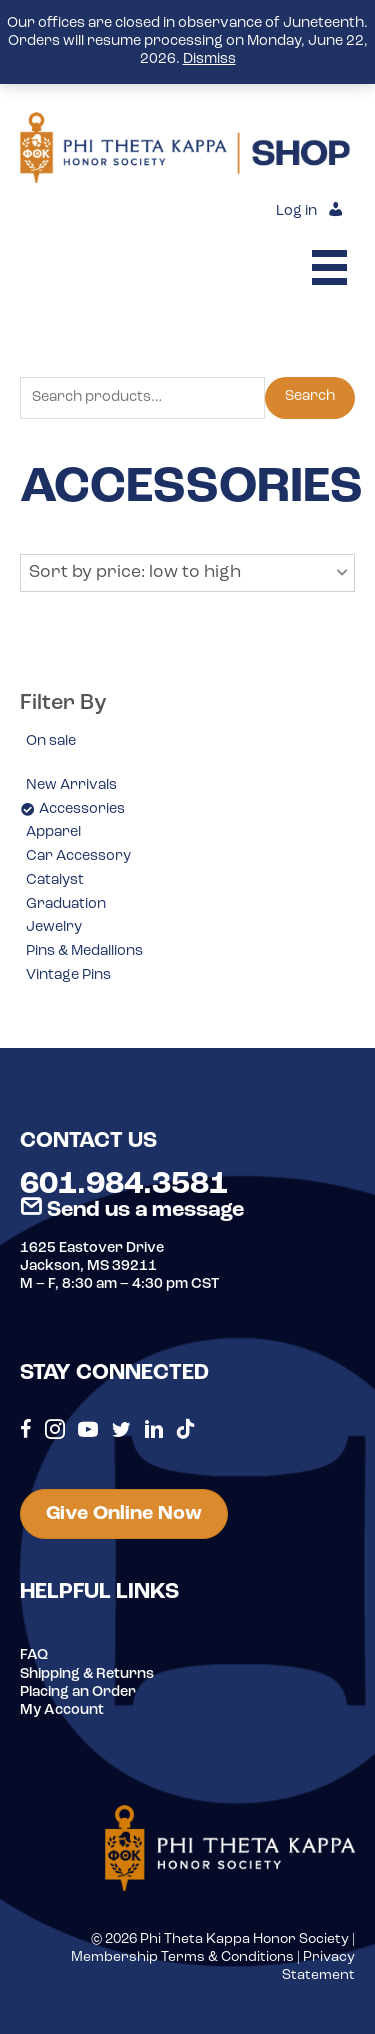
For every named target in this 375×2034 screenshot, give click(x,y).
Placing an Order (78, 1692)
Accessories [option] (82, 809)
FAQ (34, 1655)
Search (310, 396)
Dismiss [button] (209, 59)
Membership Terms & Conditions (182, 1957)
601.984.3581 (124, 1185)
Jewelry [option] (54, 927)
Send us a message (132, 1210)
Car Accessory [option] (78, 856)
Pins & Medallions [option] (84, 951)
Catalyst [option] (55, 880)
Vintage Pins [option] (68, 975)
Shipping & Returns (87, 1674)
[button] (187, 573)
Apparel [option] (53, 832)
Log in (296, 211)
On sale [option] (51, 741)
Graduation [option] (66, 904)
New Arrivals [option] (71, 785)
